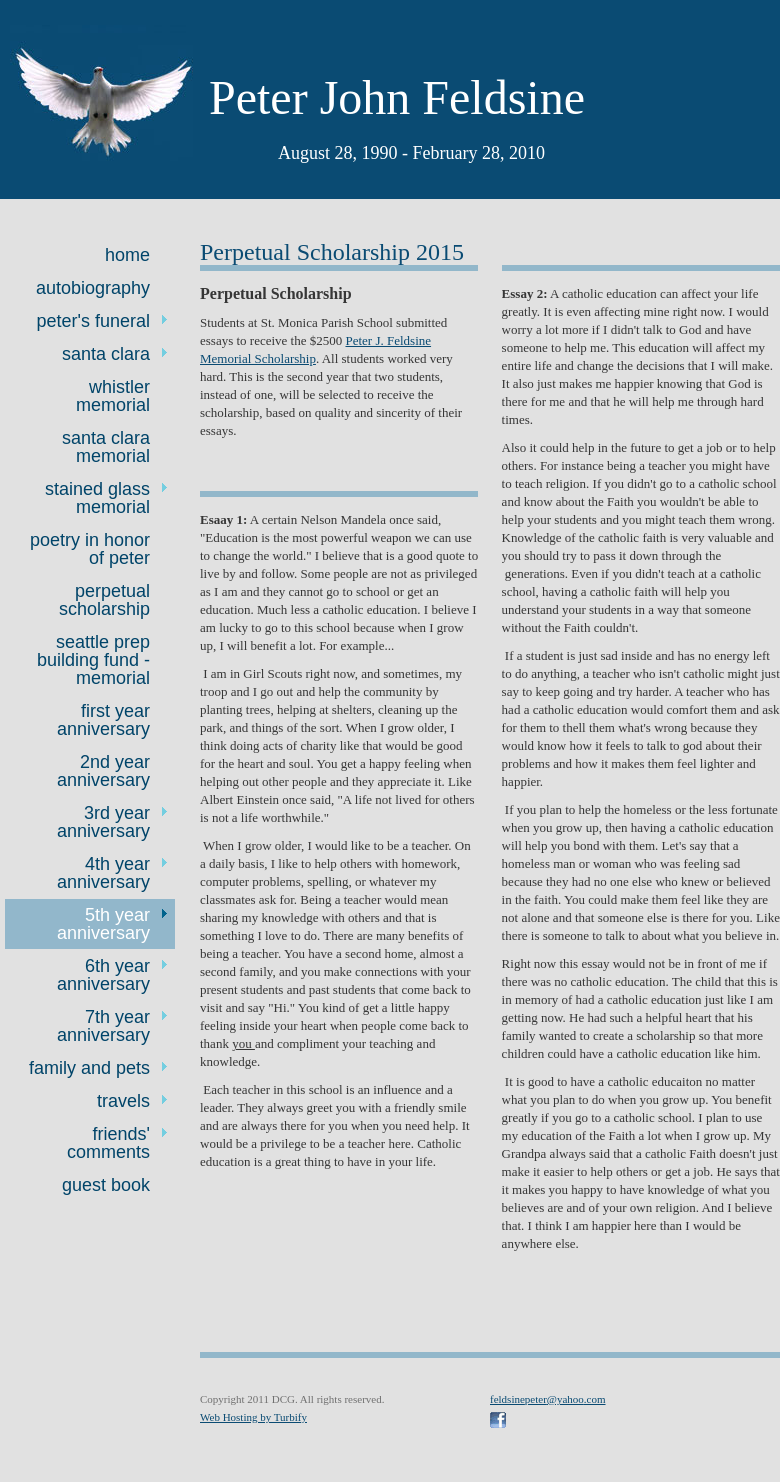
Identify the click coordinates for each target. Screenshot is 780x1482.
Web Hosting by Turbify (253, 1417)
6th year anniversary (103, 975)
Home (127, 255)
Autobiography (93, 288)
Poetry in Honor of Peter (90, 549)
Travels (123, 1101)
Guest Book (106, 1185)
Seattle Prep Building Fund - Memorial (93, 660)
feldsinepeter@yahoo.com (548, 1399)
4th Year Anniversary (103, 873)
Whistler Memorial (113, 396)
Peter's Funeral (93, 321)
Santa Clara (106, 354)
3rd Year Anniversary (103, 822)
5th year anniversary (103, 924)
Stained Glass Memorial (97, 498)
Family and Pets (89, 1068)
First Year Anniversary (103, 720)
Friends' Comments (108, 1143)
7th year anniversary (103, 1026)
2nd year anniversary (103, 771)
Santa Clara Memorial (106, 447)
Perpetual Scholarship (104, 600)
